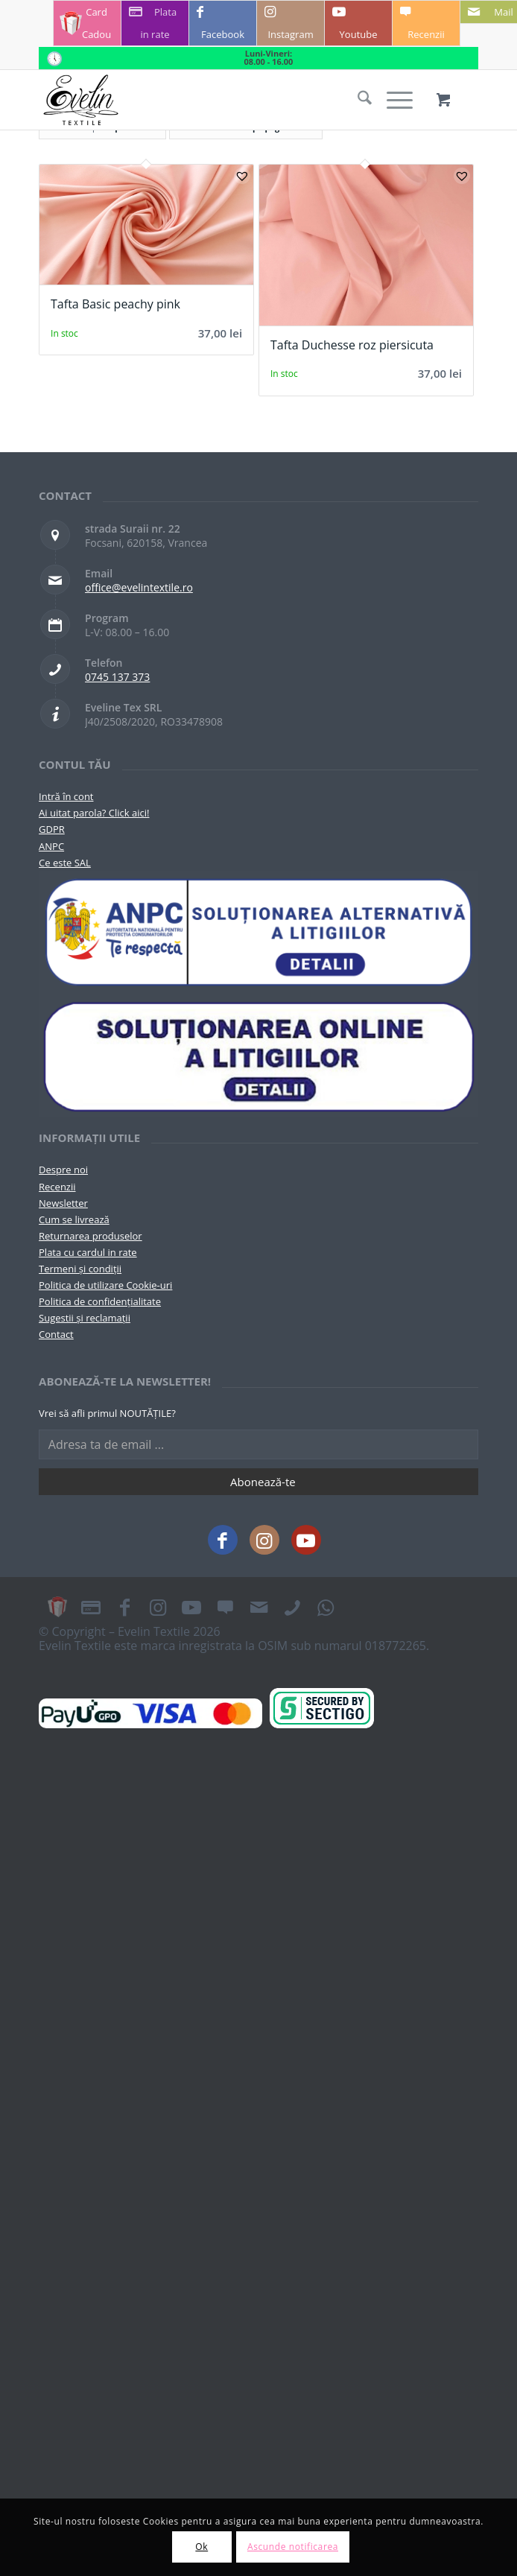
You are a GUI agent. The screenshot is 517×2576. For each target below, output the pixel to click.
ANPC (51, 846)
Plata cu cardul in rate (88, 1252)
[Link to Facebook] (222, 23)
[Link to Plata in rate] (154, 23)
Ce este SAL (65, 862)
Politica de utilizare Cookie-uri (105, 1285)
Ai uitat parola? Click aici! (94, 812)
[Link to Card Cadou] (87, 23)
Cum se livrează (74, 1219)
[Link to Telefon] (292, 1607)
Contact (56, 1334)
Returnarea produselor (90, 1236)
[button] (242, 176)
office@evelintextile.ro (139, 587)
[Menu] (392, 100)
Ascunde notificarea (292, 2546)
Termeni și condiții (80, 1268)
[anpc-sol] (258, 1055)
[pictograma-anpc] (258, 932)
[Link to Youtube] (358, 23)
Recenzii (57, 1186)
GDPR (52, 829)
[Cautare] (357, 100)
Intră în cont (66, 796)
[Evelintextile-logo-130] (214, 100)
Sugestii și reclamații (84, 1318)
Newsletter (63, 1203)
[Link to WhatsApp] (325, 1607)
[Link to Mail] (258, 1607)
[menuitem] (357, 100)
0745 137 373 (117, 677)
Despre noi (63, 1169)
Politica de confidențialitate (100, 1301)
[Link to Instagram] (290, 23)
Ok (201, 2546)
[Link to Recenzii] (426, 23)
